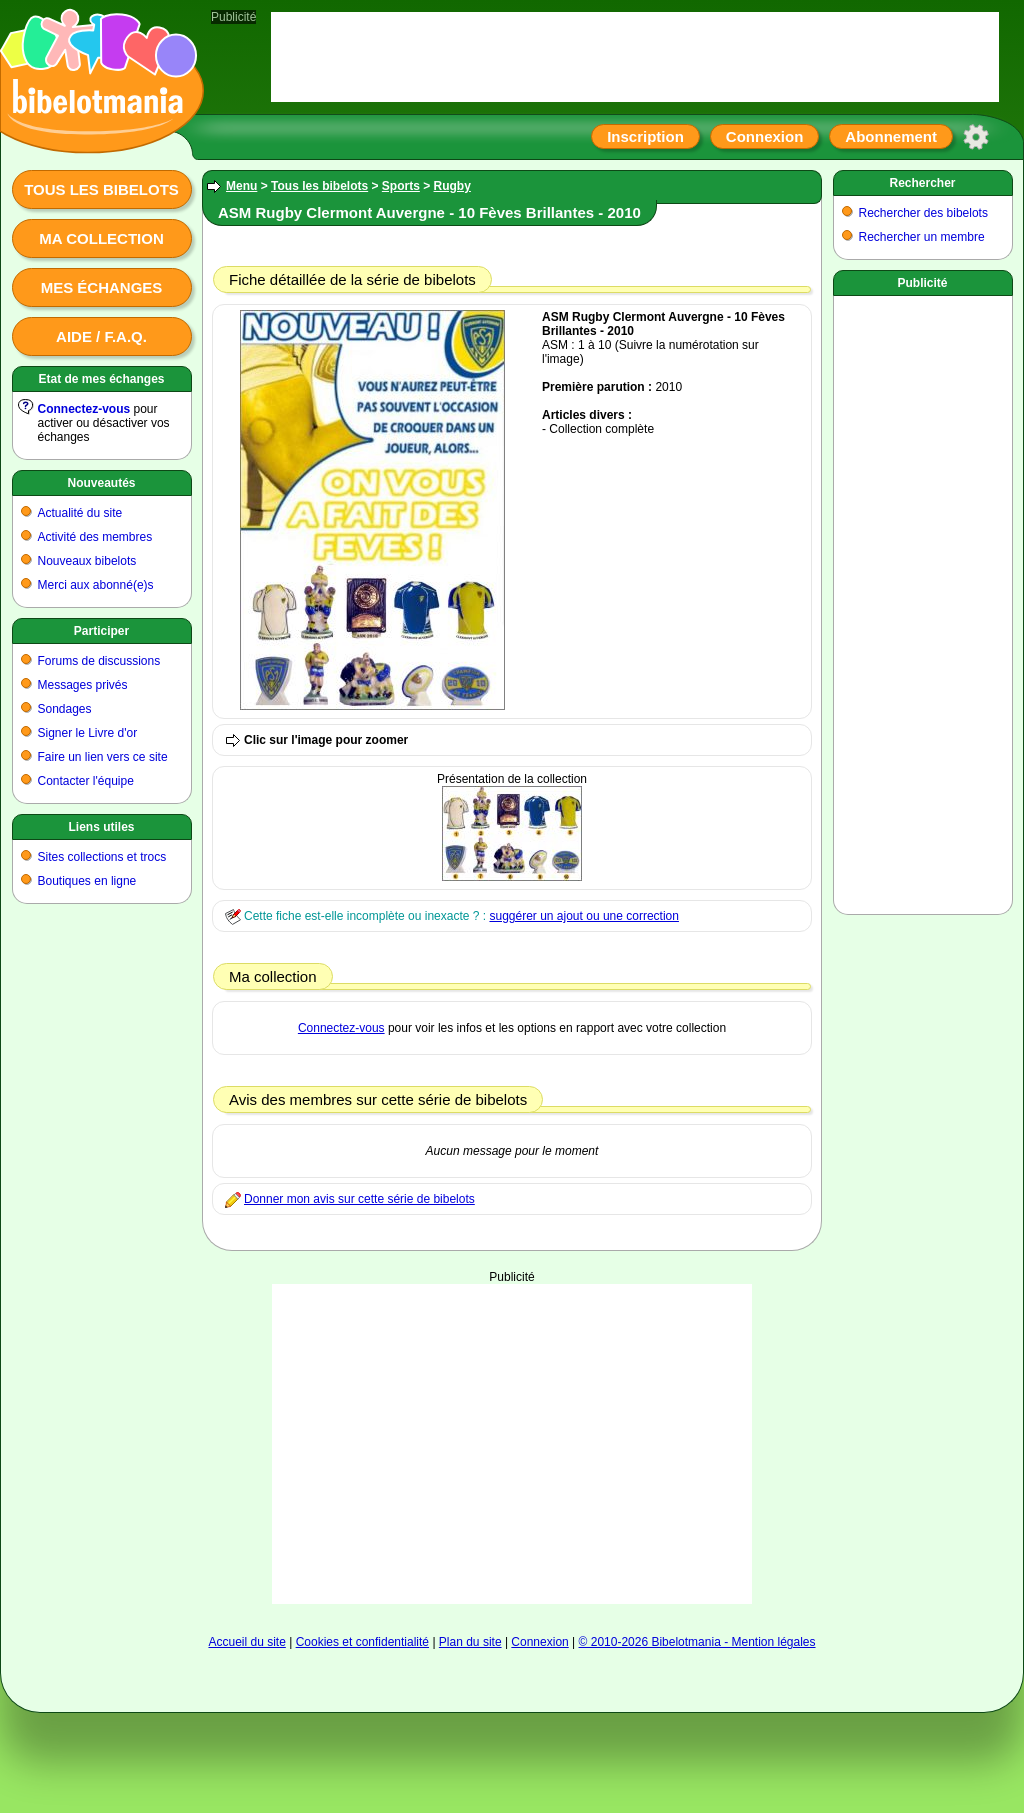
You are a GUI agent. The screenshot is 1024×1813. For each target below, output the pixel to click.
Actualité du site (80, 513)
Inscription (645, 136)
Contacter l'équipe (86, 781)
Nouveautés (101, 483)
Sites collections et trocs (102, 857)
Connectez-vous (84, 409)
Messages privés (83, 685)
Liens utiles (101, 827)
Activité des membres (95, 537)
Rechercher (922, 183)
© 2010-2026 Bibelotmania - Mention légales (697, 1642)
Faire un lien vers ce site (103, 757)
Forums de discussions (99, 661)
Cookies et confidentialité (362, 1642)
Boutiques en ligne (87, 881)
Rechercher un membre (922, 237)
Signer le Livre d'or (88, 733)
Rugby (452, 186)
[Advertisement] (512, 1409)
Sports (401, 186)
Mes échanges (102, 287)
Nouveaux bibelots (87, 561)
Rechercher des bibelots (923, 213)
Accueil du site (246, 1642)
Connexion (765, 136)
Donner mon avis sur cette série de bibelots (359, 1199)
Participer (101, 631)
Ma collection (101, 238)
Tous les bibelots (101, 189)
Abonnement (891, 136)
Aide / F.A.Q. (101, 336)
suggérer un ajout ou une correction (583, 916)
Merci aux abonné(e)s (96, 585)
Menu (241, 186)
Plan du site (470, 1642)
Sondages (65, 709)
